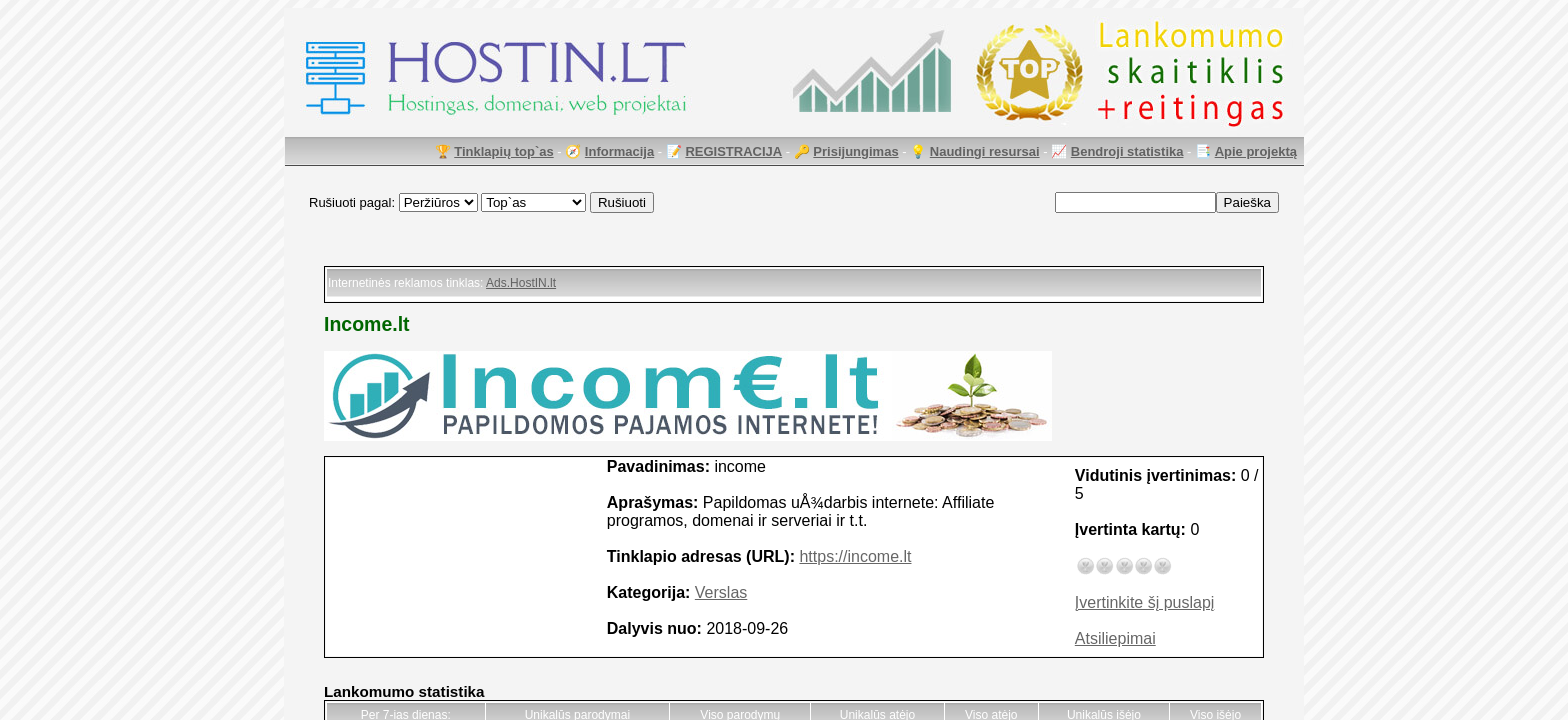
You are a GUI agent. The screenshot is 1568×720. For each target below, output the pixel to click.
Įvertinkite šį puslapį (1145, 602)
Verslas (721, 592)
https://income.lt (855, 556)
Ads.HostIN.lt (521, 283)
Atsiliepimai (1115, 638)
